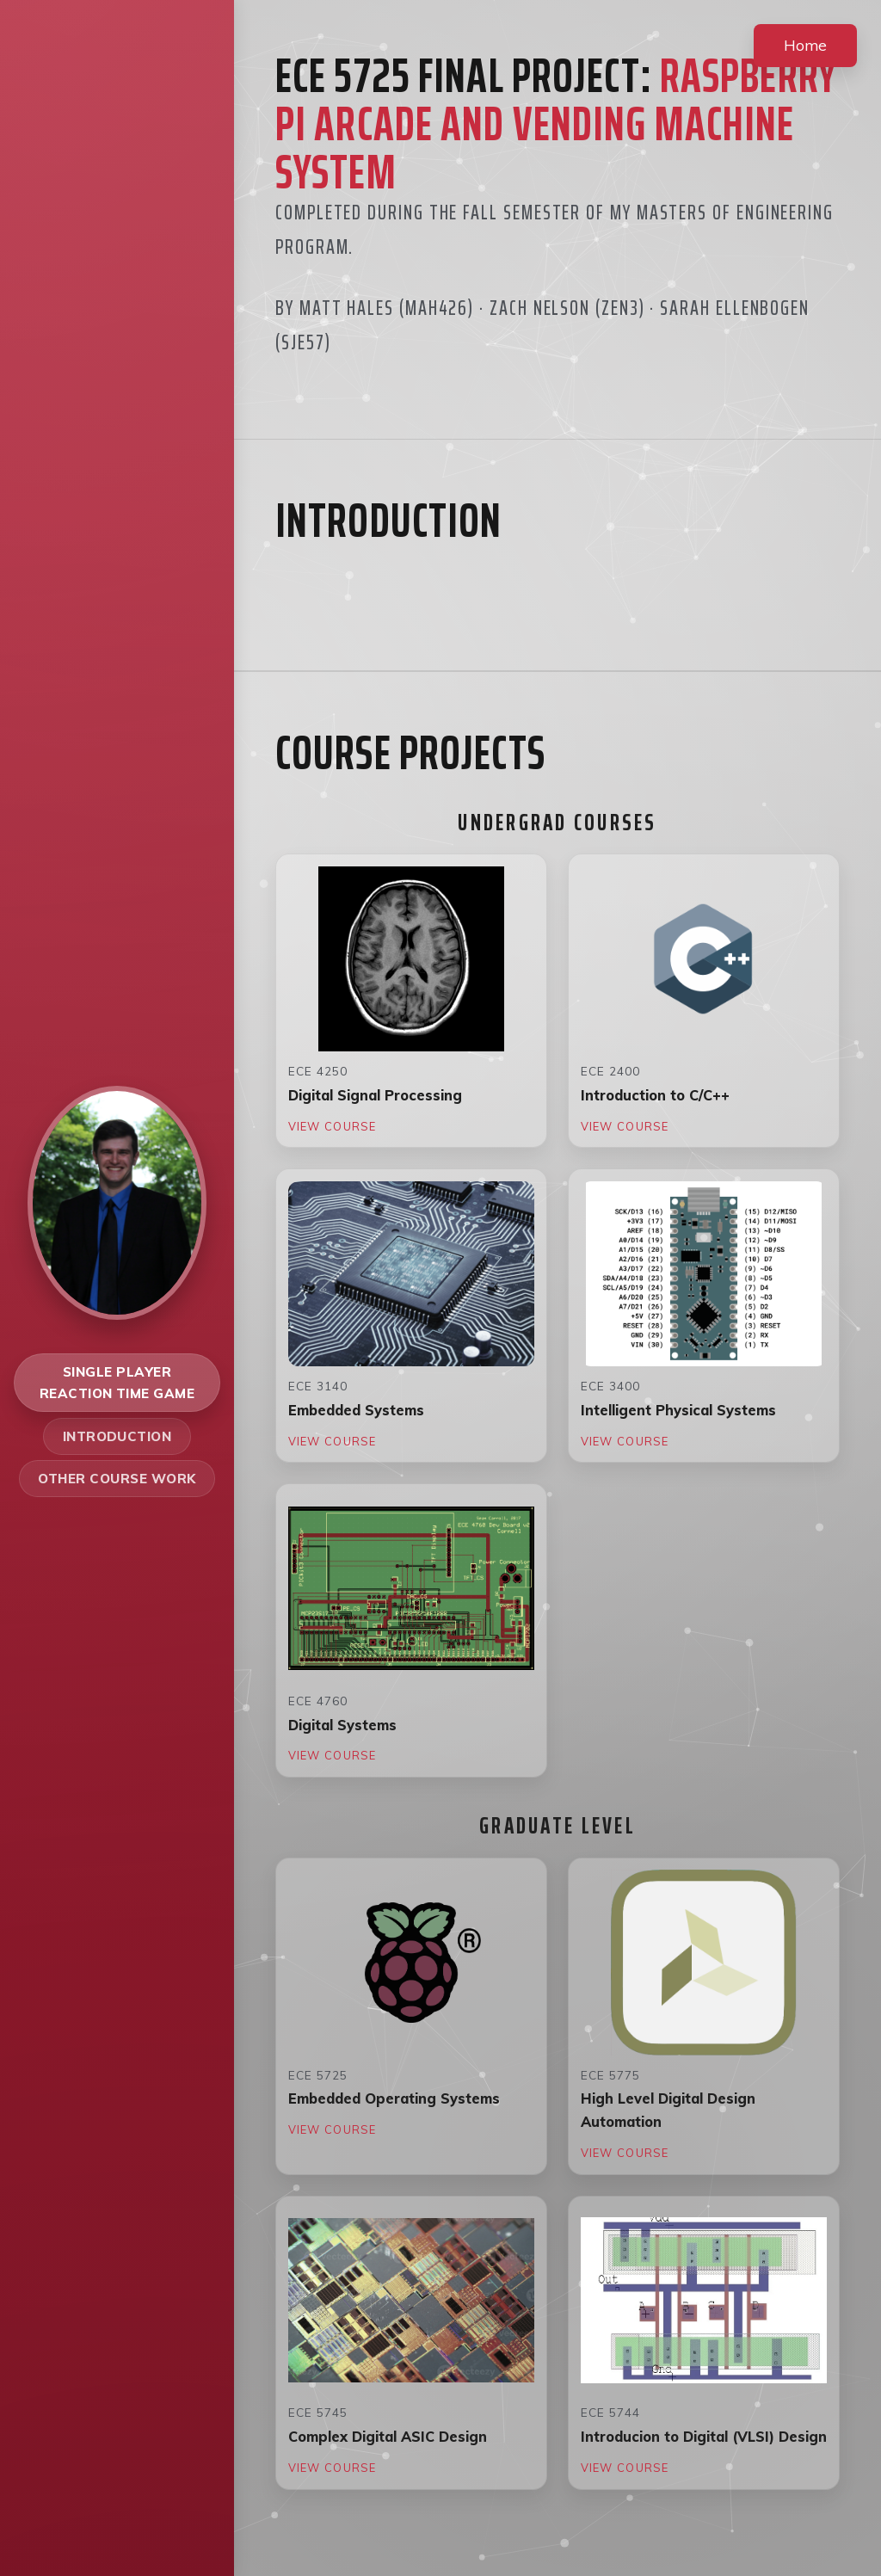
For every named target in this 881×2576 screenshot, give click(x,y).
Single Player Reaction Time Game (117, 1383)
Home (805, 44)
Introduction (117, 1436)
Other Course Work (116, 1478)
